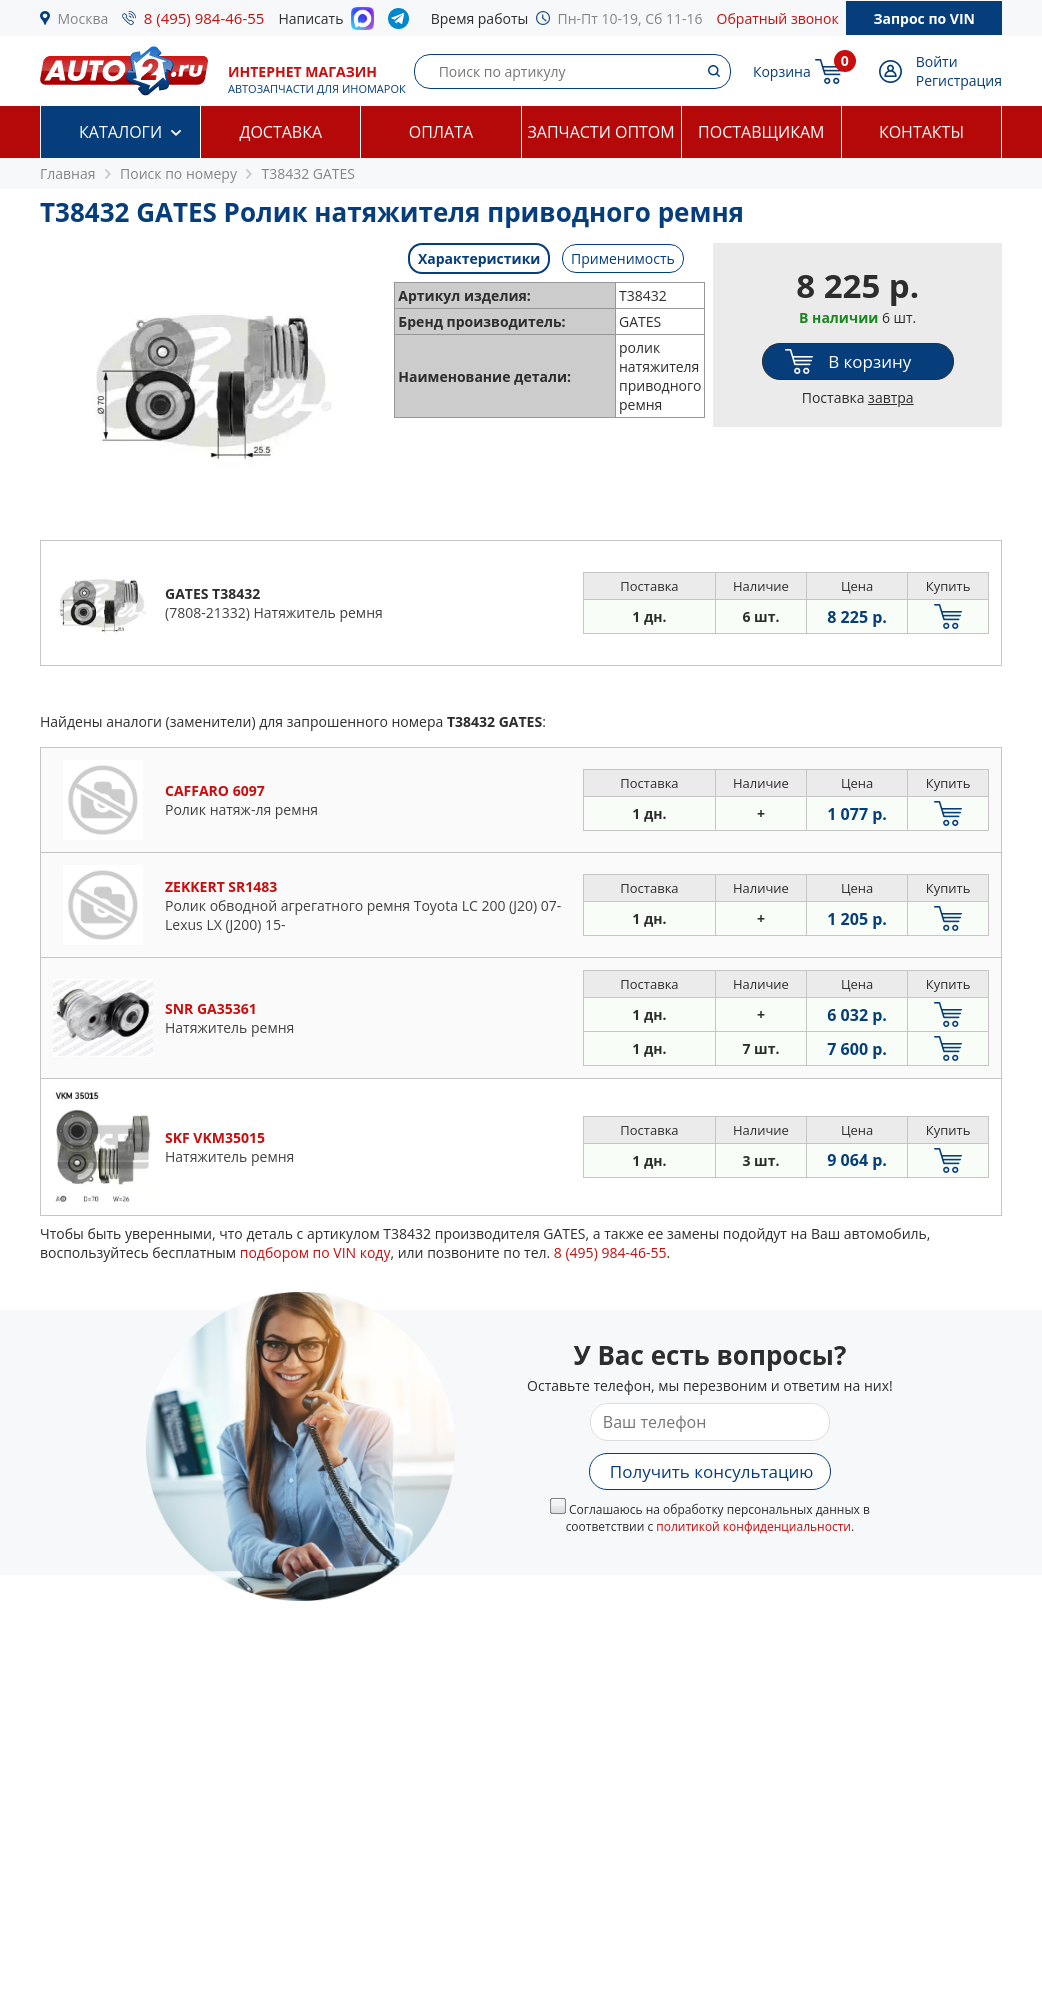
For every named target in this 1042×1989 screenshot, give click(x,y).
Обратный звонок (778, 18)
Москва (83, 18)
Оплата (441, 132)
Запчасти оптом (600, 132)
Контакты (921, 132)
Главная (68, 173)
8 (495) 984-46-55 (204, 18)
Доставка (280, 132)
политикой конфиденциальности (753, 1526)
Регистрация (959, 80)
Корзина (782, 71)
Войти (937, 61)
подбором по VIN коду (315, 1252)
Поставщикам (761, 132)
